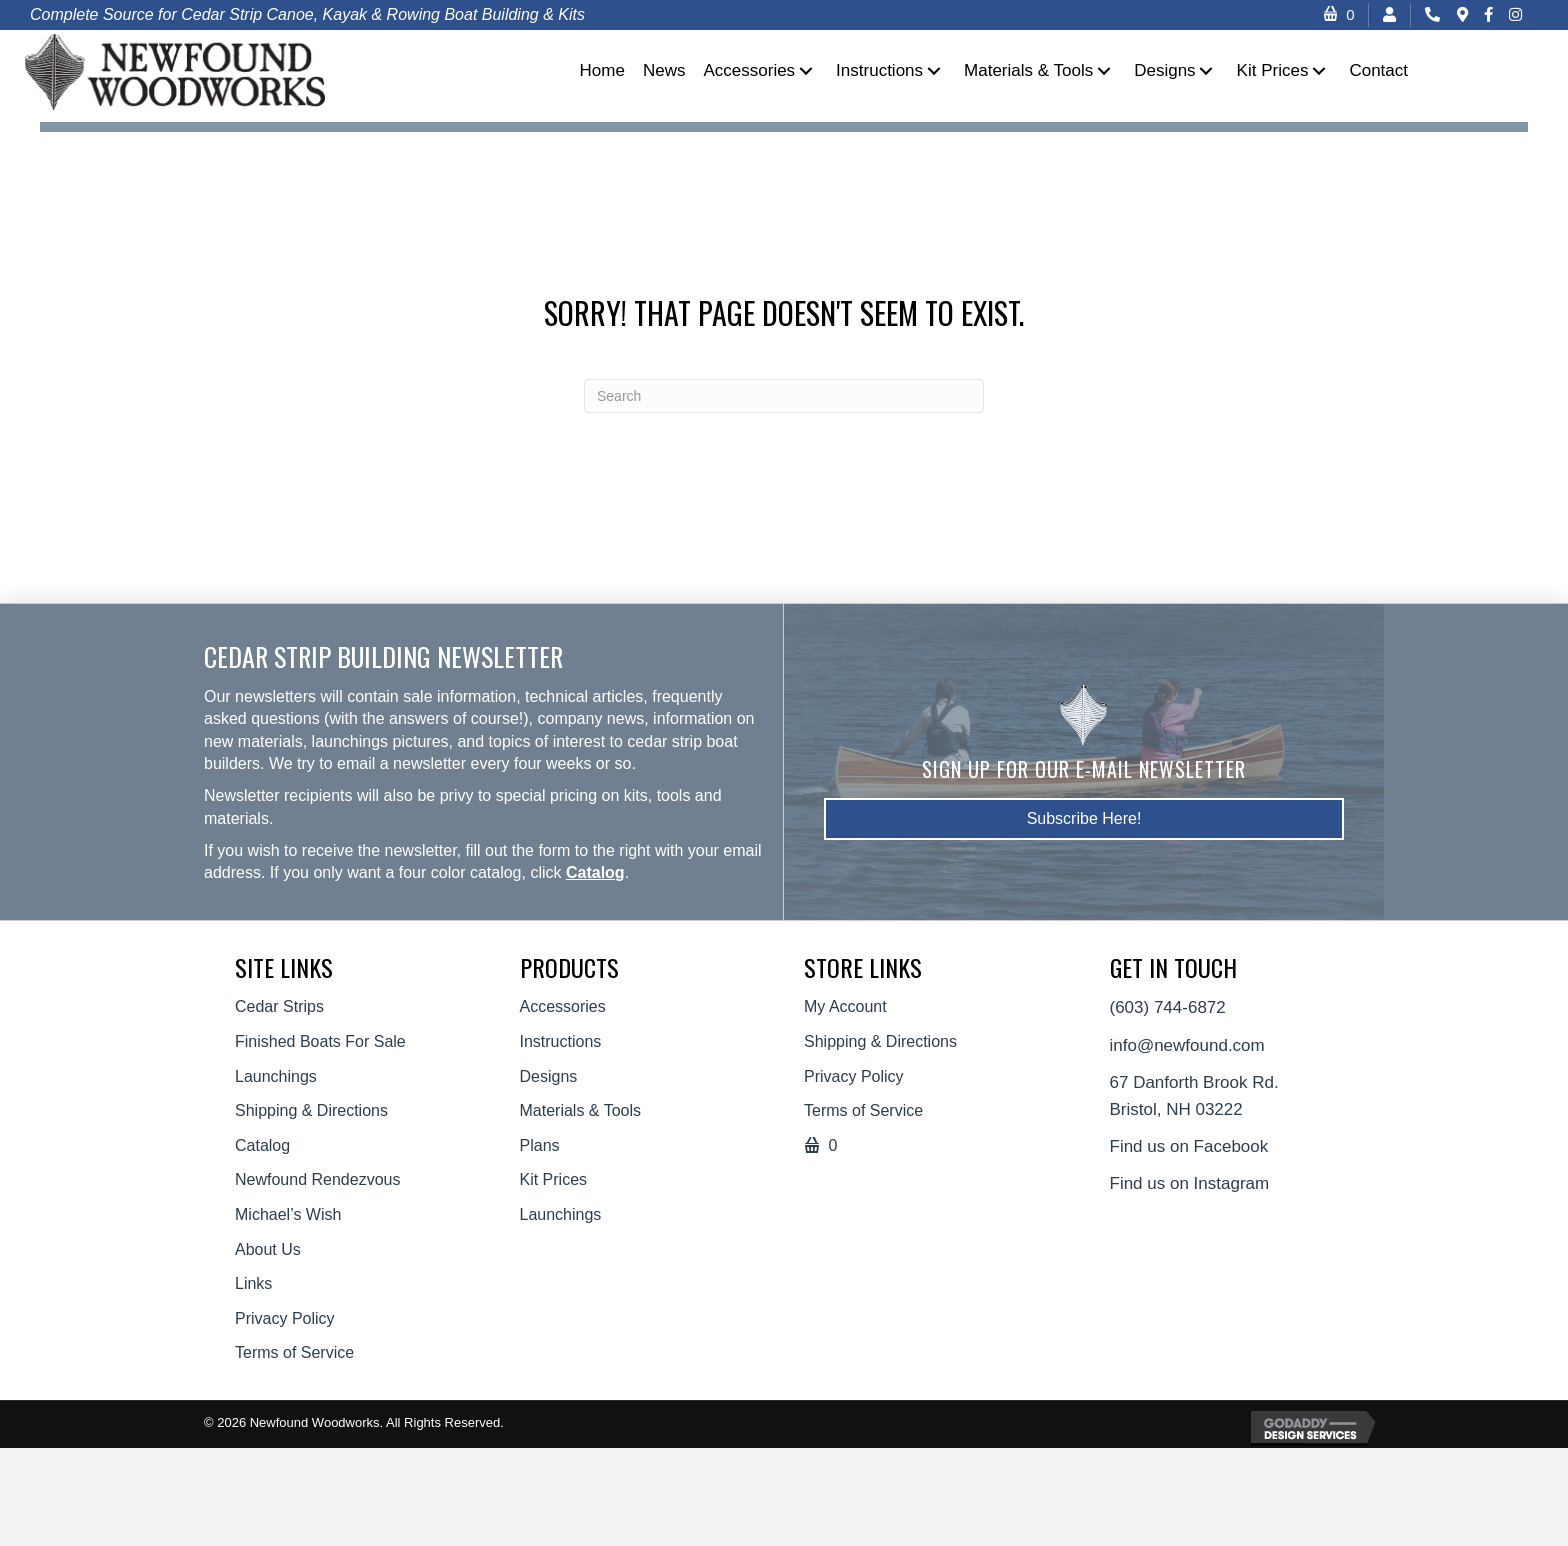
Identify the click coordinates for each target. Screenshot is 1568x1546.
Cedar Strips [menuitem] (279, 1006)
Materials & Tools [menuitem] (581, 1110)
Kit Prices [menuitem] (554, 1179)
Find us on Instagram (1190, 1183)
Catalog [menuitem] (262, 1145)
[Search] (784, 396)
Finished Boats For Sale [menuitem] (320, 1041)
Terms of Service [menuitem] (294, 1352)
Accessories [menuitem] (563, 1006)
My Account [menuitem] (845, 1006)
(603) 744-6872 (1168, 1007)
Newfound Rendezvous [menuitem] (317, 1179)
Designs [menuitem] (549, 1076)
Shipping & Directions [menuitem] (311, 1110)
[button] (805, 70)
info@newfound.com (1187, 1045)
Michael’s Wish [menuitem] (288, 1214)
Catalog (595, 872)
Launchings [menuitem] (276, 1076)
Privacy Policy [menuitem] (285, 1318)
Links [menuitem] (253, 1283)
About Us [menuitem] (268, 1249)
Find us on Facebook (1189, 1146)
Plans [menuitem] (540, 1145)
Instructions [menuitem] (561, 1041)
